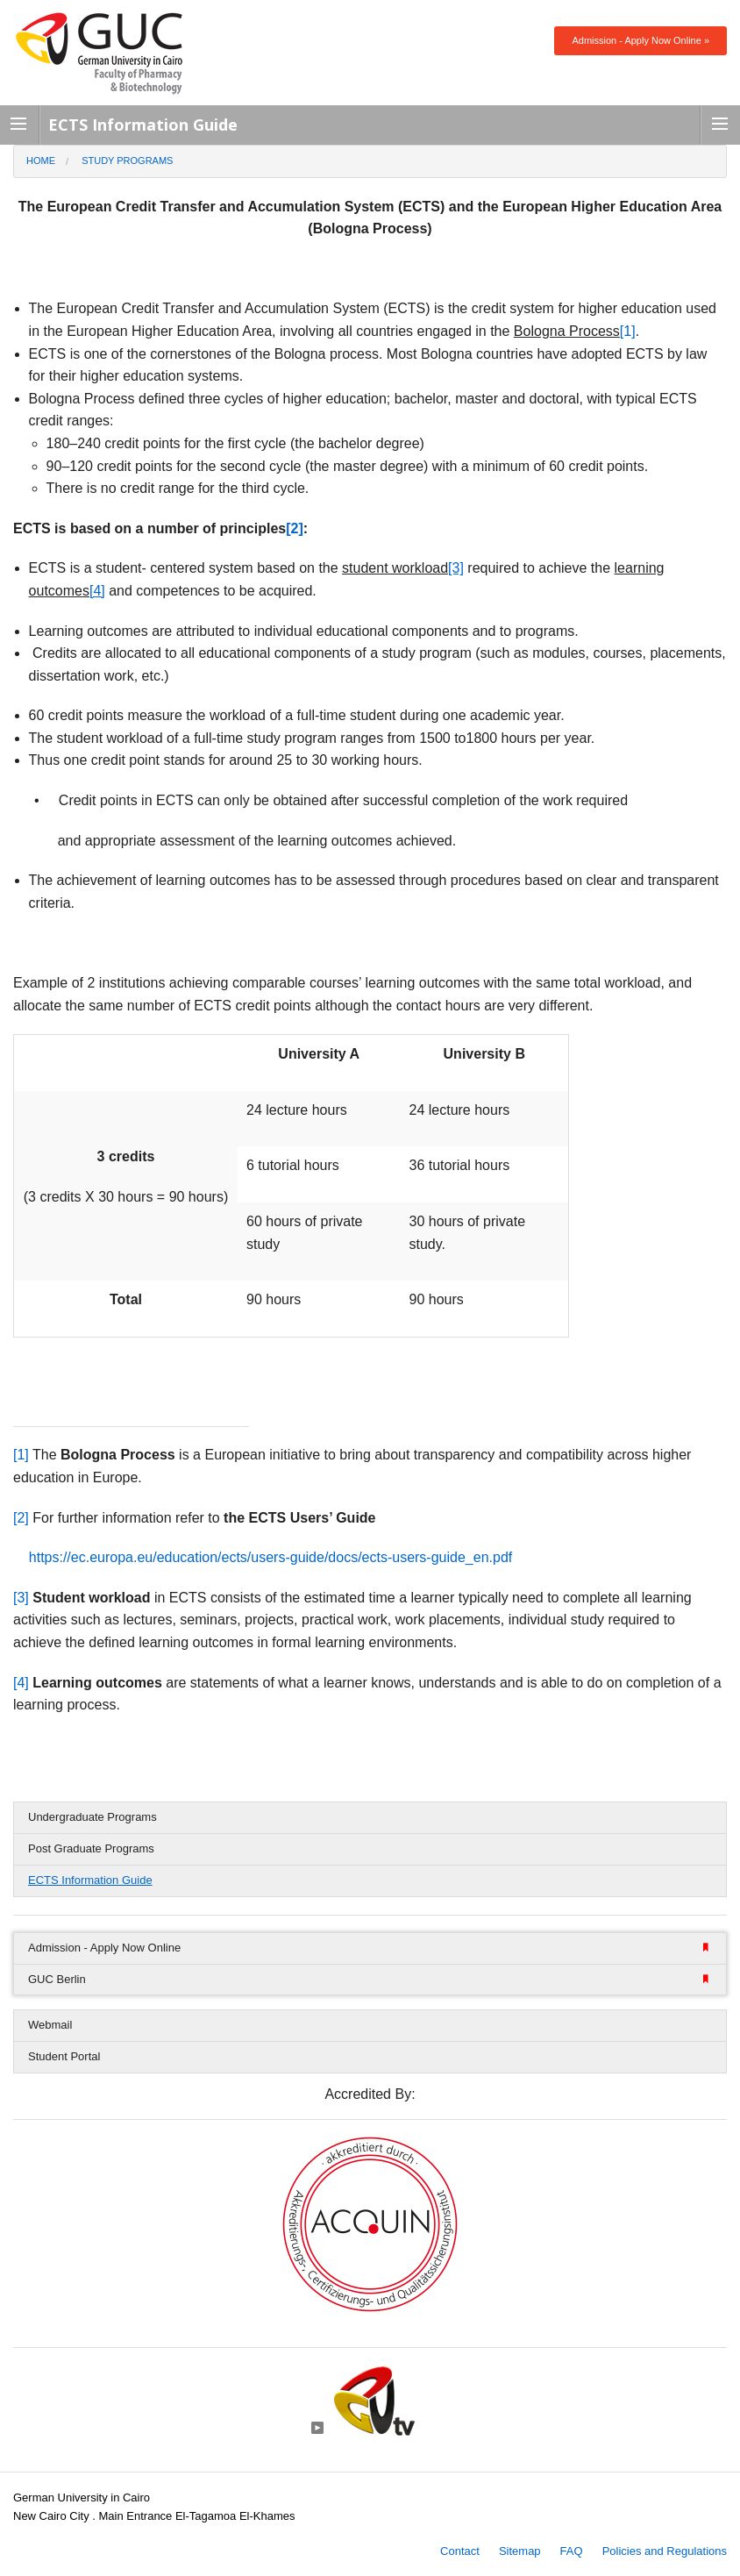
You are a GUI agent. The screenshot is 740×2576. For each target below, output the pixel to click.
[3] (21, 1597)
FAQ (571, 2551)
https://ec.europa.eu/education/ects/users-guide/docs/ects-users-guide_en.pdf (270, 1557)
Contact (460, 2551)
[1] (628, 331)
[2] (21, 1517)
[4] (21, 1682)
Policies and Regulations (664, 2551)
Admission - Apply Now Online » (640, 40)
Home (40, 160)
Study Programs (127, 160)
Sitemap (520, 2551)
